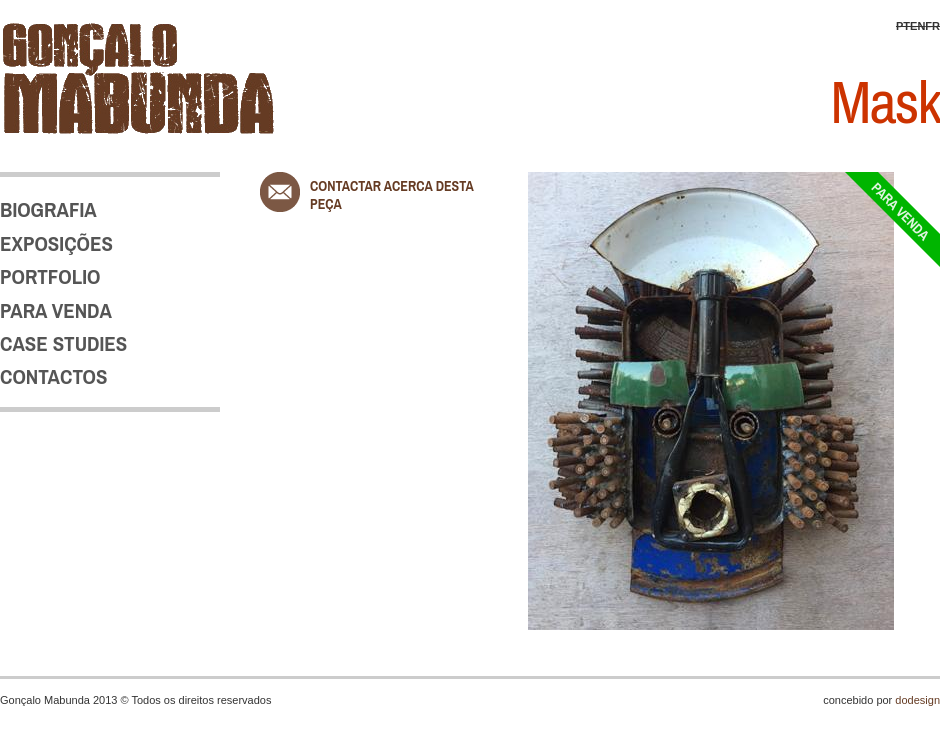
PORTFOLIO (50, 276)
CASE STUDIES (63, 343)
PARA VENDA (56, 310)
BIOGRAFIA (48, 209)
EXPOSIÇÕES (56, 243)
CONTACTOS (54, 376)
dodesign (917, 700)
